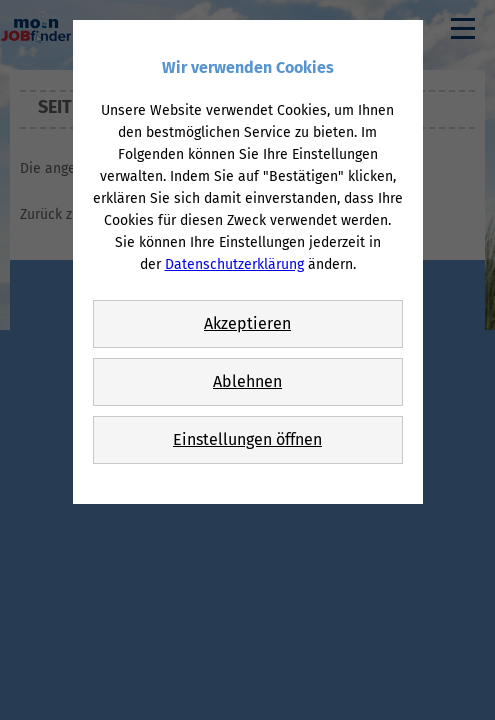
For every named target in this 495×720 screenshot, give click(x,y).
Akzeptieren (247, 323)
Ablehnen (247, 381)
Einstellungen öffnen (247, 439)
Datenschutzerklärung (234, 264)
